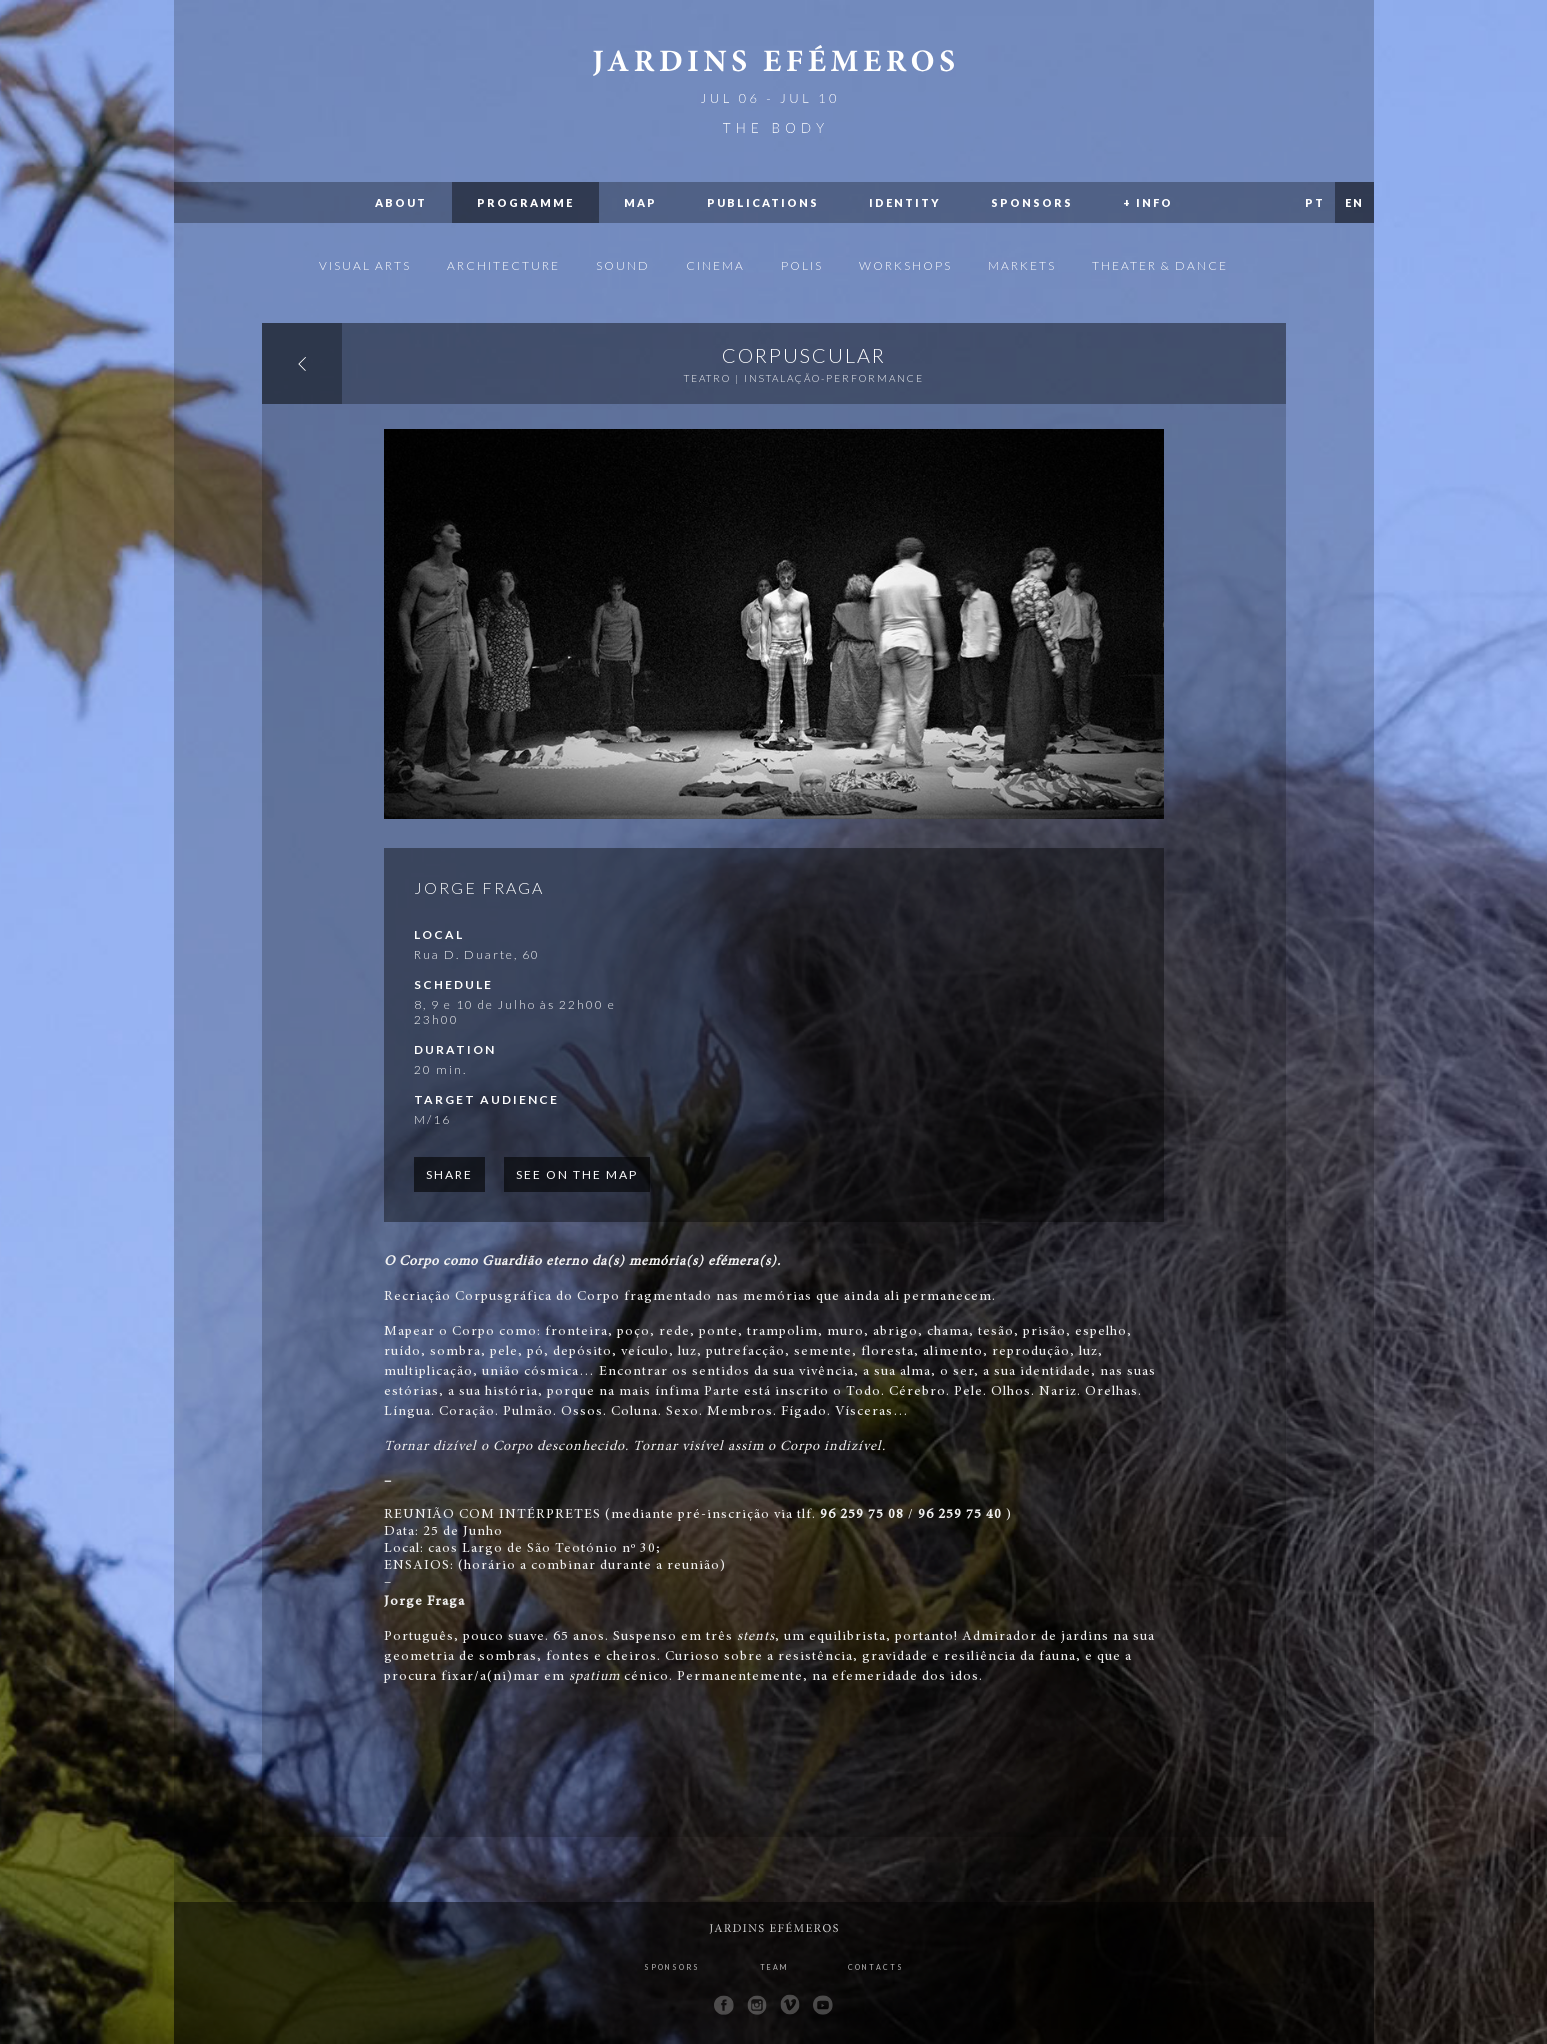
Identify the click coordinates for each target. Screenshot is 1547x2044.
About (401, 202)
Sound (623, 265)
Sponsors (1032, 202)
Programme (525, 202)
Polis (802, 265)
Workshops (905, 265)
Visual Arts (365, 265)
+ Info (1148, 202)
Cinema (715, 265)
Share (449, 1174)
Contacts (876, 1967)
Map (640, 202)
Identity (905, 202)
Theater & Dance (1160, 265)
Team (774, 1967)
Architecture (503, 265)
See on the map (577, 1174)
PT (1315, 202)
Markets (1022, 265)
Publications (763, 202)
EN (1354, 202)
